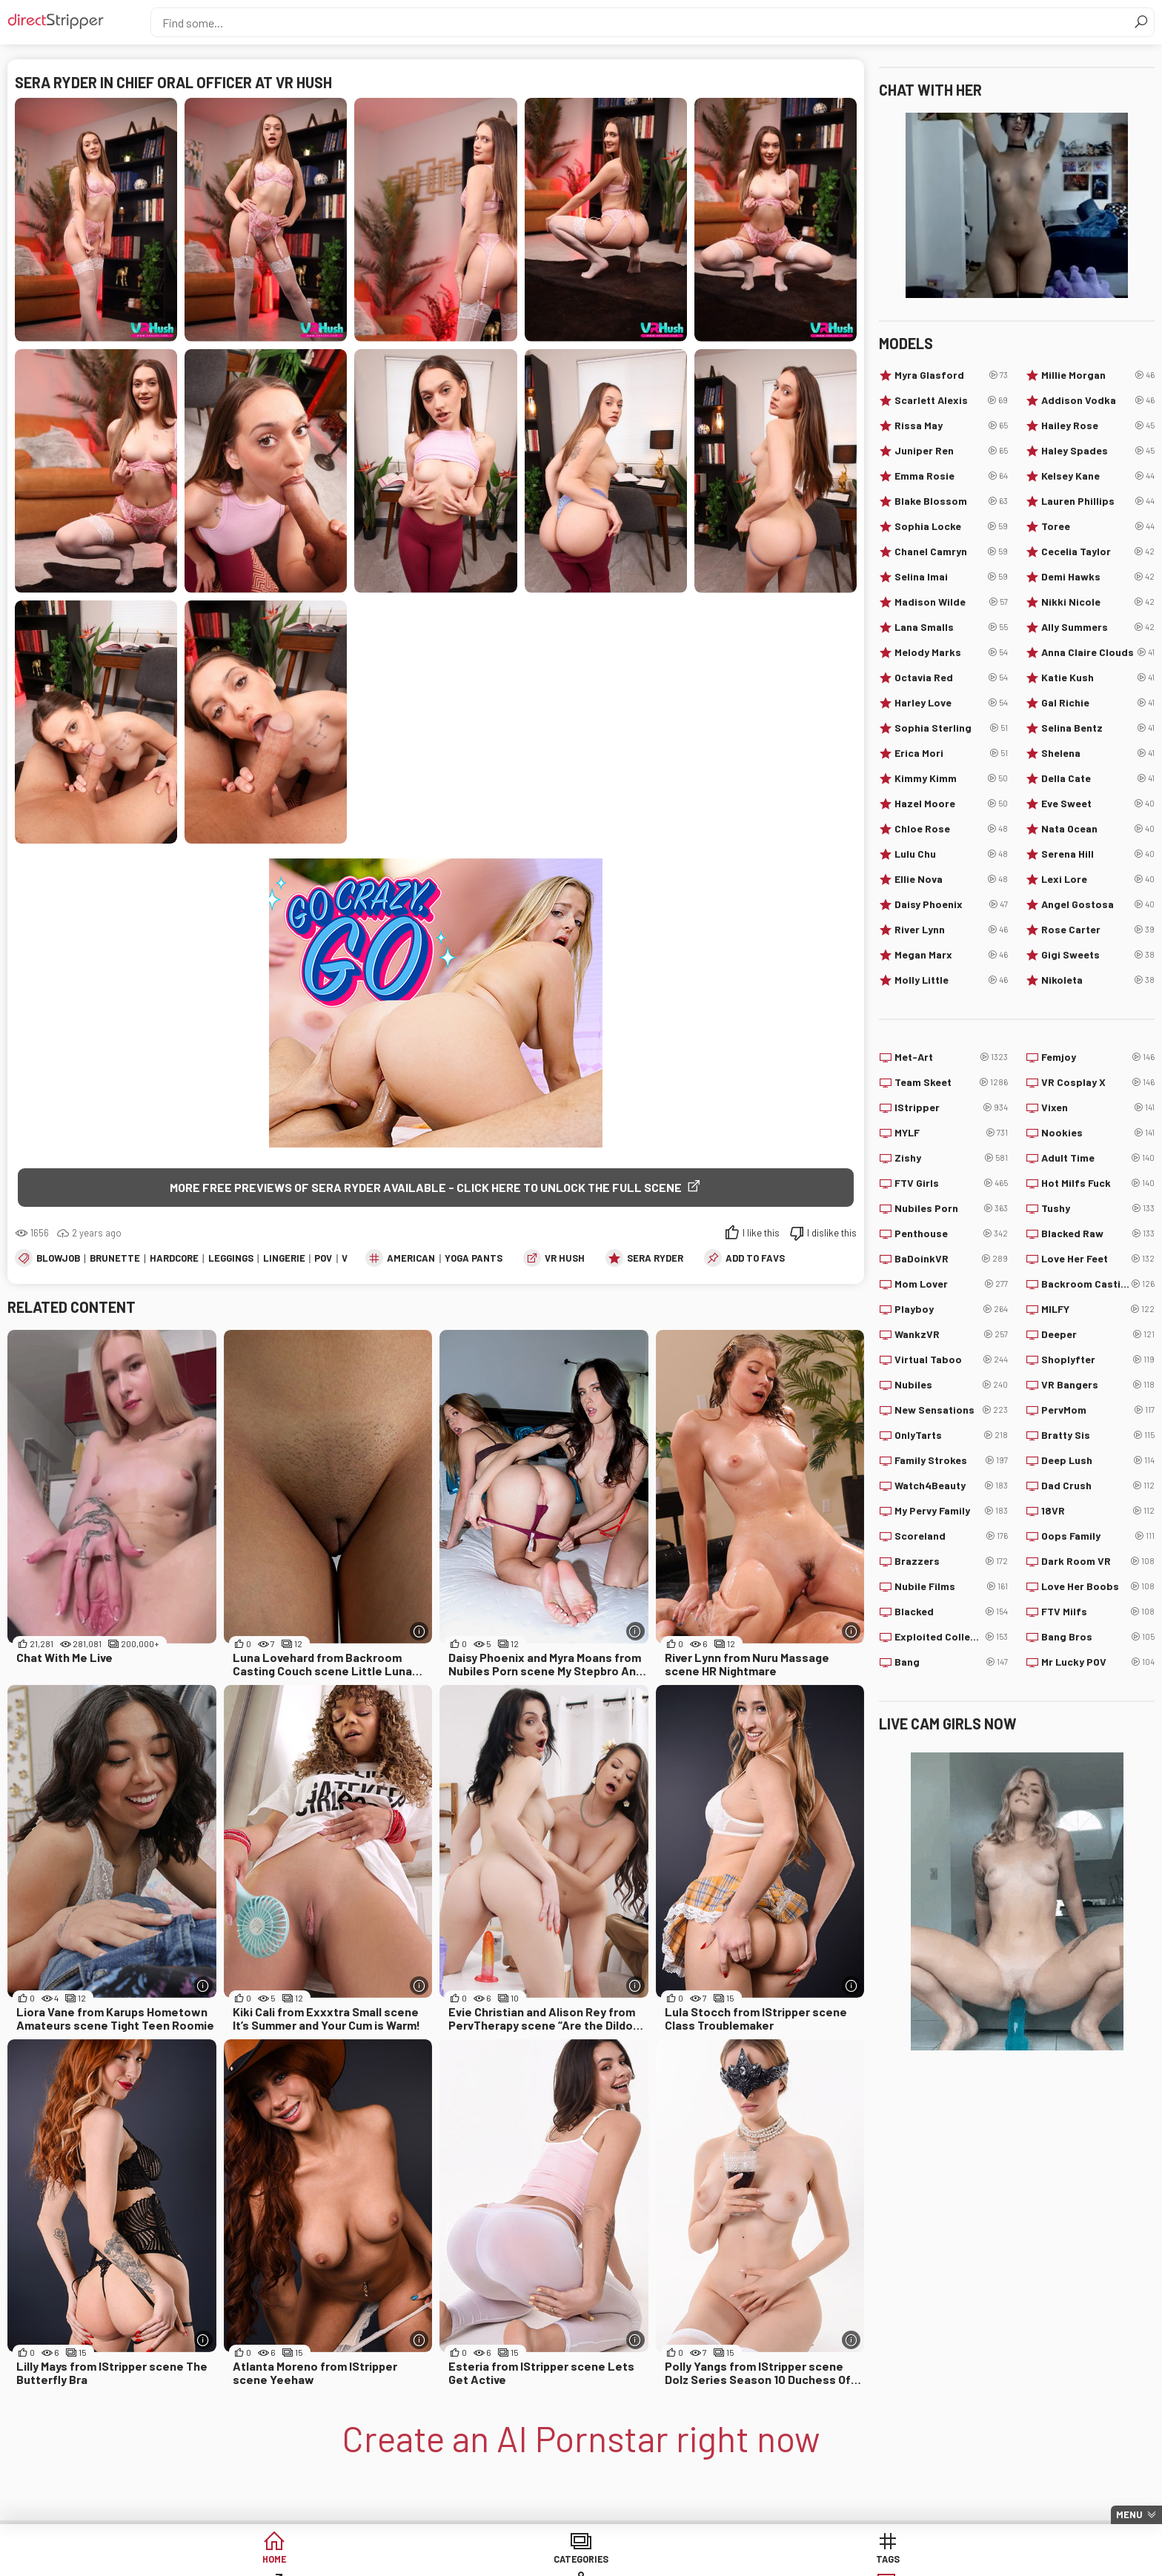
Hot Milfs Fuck (1098, 1183)
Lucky (808, 2561)
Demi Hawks (1098, 577)
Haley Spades (1098, 451)
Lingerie (284, 1259)
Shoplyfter (1098, 1359)
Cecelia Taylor (1098, 551)
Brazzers (951, 1561)
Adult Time (1098, 1158)
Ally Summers (1098, 627)
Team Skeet (951, 1082)
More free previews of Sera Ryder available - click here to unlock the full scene (426, 1187)
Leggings (230, 1259)
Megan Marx (951, 955)
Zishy (951, 1158)
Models (694, 2561)
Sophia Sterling (951, 728)
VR (347, 1259)
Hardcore (174, 1259)
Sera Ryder (655, 1259)
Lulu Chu (951, 854)
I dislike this (832, 1234)
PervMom (1098, 1410)
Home (241, 2561)
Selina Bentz (1098, 728)
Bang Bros (1098, 1637)
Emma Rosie (951, 476)
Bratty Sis (1098, 1435)
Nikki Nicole (1098, 602)
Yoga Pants (473, 1259)
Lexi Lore (1098, 879)
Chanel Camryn (951, 551)
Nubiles (951, 1385)
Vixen (1098, 1107)
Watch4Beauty (951, 1485)
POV (323, 1259)
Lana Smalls (951, 627)
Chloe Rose (951, 829)
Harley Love (951, 703)
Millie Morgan (1098, 375)
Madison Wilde (951, 602)
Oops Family (1098, 1536)
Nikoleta (1098, 980)
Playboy (951, 1309)
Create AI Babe (921, 2561)
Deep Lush (1098, 1460)
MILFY (1098, 1309)
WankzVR (951, 1334)
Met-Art (951, 1057)
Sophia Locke (951, 526)
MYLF (951, 1133)
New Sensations (951, 1410)
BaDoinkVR (951, 1259)
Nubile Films (951, 1586)
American (411, 1259)
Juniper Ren (951, 451)
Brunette (115, 1259)
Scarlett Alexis (951, 400)
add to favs (755, 1259)
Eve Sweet (1098, 803)
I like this (761, 1234)
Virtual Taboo (951, 1359)
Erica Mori (951, 753)
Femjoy (1098, 1057)
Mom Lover (951, 1284)
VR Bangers (1098, 1385)
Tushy (1098, 1208)
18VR (1098, 1511)
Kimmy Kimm (951, 778)
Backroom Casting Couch (1098, 1284)
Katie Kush (1098, 677)
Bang (951, 1662)
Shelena (1098, 753)
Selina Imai (951, 577)
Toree (1098, 526)
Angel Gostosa (1098, 904)
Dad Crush (1098, 1485)
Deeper (1098, 1334)
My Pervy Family (951, 1511)
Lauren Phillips (1098, 501)
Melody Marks (951, 652)
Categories (354, 2561)
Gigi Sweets (1098, 955)
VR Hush (565, 1259)
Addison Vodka (1098, 400)
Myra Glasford (951, 375)
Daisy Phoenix (951, 904)
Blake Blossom (951, 501)
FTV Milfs (1098, 1611)
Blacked (951, 1611)
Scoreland (951, 1536)
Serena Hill (1098, 854)
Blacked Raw (1098, 1233)
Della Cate (1098, 778)
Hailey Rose (1098, 425)
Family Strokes (951, 1460)
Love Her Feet (1098, 1259)
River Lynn (951, 929)
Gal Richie (1098, 703)
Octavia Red (951, 677)
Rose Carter (1098, 929)
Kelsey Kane (1098, 476)
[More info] (419, 1632)
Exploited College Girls (951, 1637)
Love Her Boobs (1098, 1586)
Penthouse (951, 1233)
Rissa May (951, 425)
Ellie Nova (951, 879)
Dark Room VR (1098, 1561)
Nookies (1098, 1133)
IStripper (951, 1107)
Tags (468, 2561)
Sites (581, 2561)
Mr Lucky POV (1098, 1662)
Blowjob (58, 1259)
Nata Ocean (1098, 829)
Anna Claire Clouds (1098, 652)
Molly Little (951, 980)
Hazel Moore (951, 803)
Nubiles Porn (951, 1208)
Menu (1129, 2514)
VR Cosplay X (1098, 1082)
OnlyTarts (951, 1435)
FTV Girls (951, 1183)
